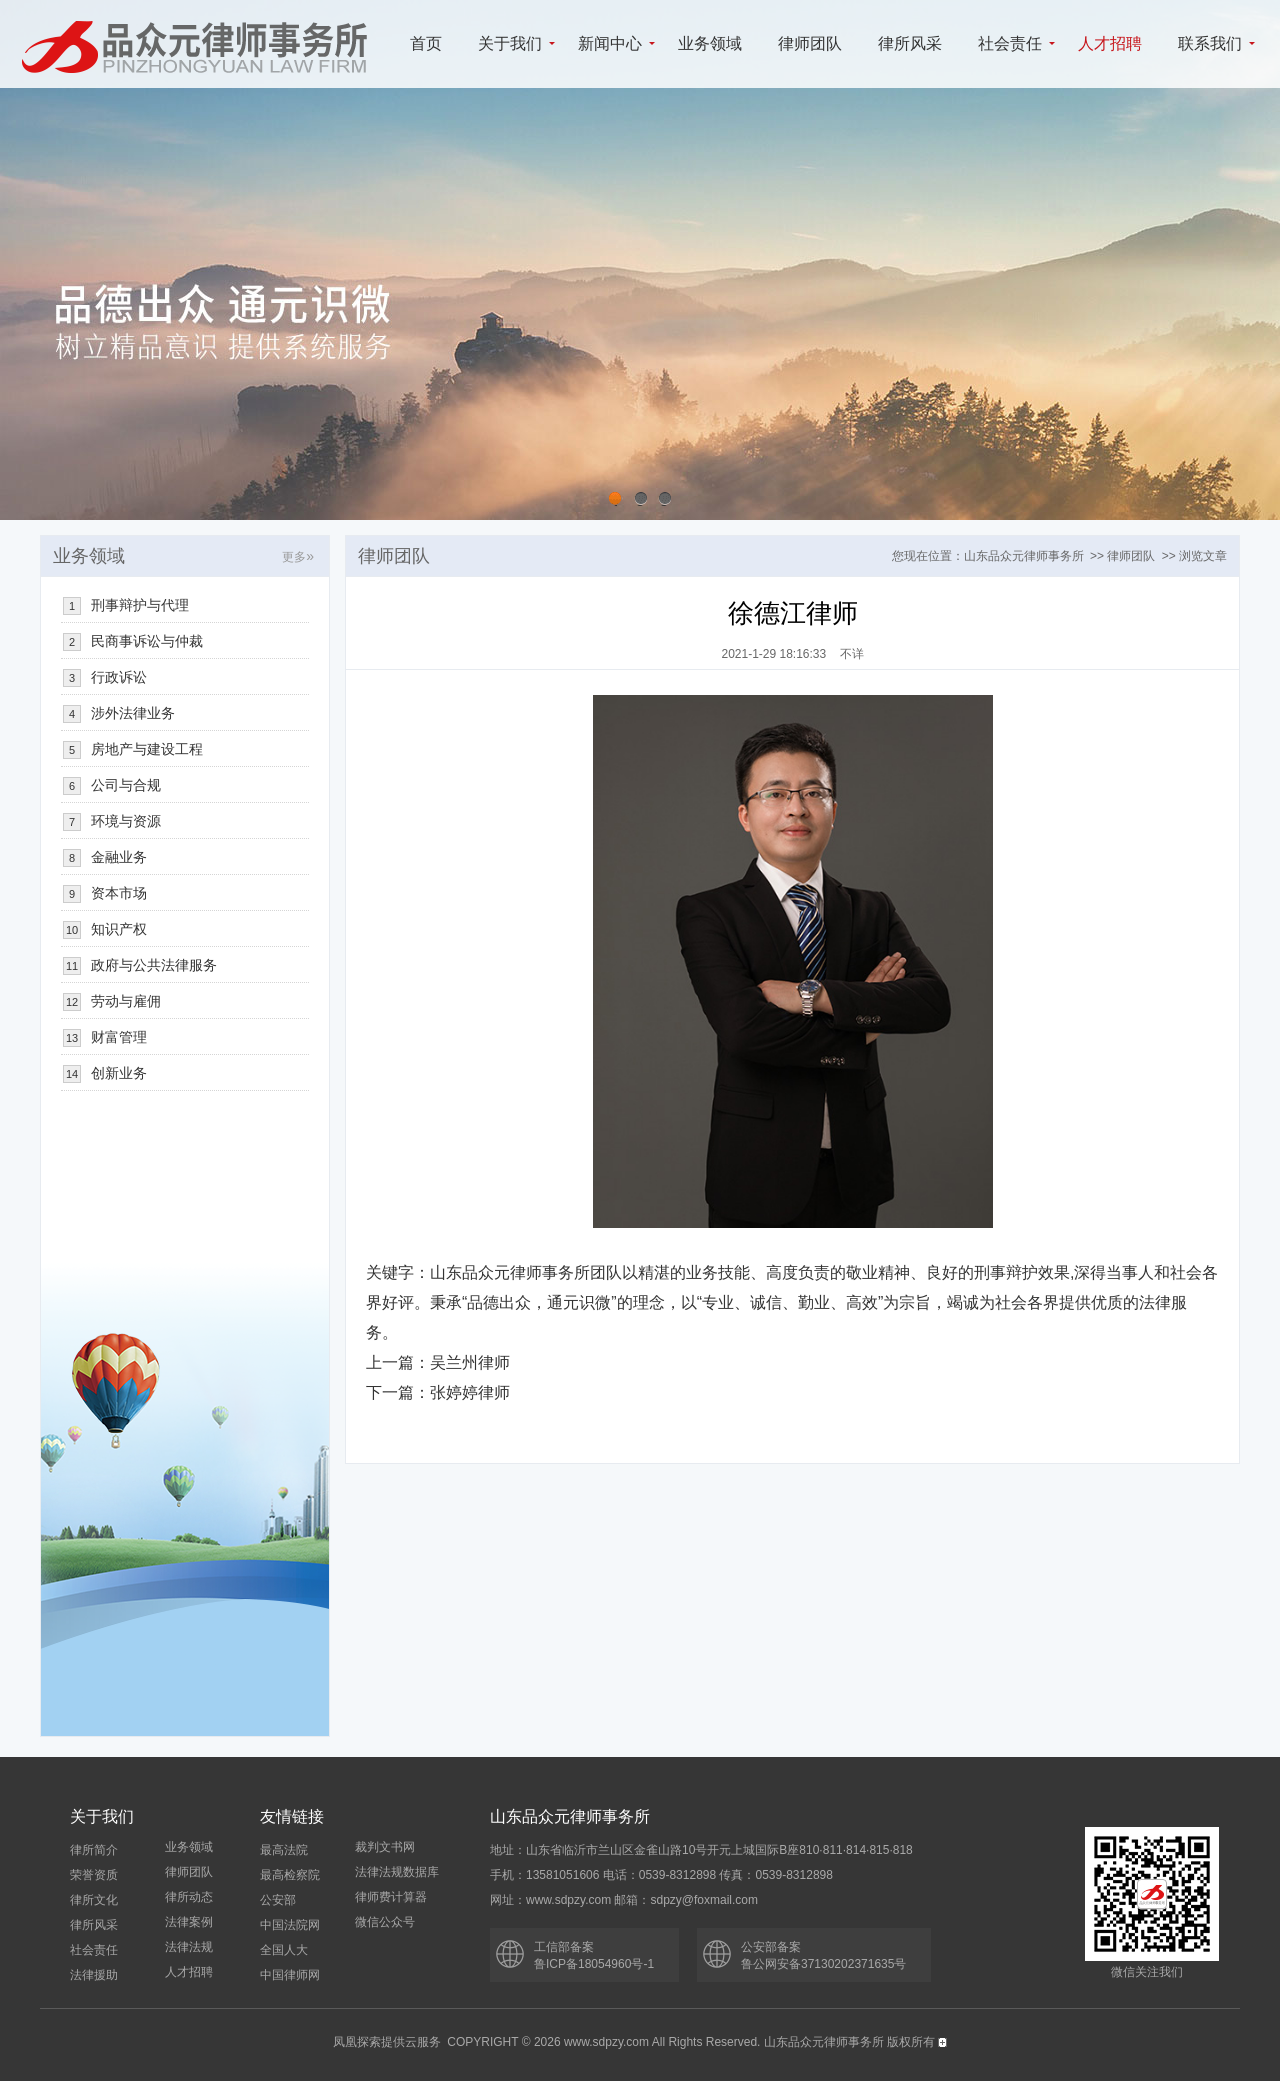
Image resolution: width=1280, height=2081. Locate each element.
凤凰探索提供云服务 (387, 2042)
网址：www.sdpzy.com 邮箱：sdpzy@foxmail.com (624, 1900)
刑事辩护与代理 (140, 605)
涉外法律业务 (133, 713)
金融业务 (119, 857)
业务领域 (710, 43)
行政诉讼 (119, 677)
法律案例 (189, 1922)
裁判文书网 (385, 1847)
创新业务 (119, 1073)
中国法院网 (290, 1925)
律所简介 (94, 1850)
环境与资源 (126, 821)
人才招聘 (1110, 43)
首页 (426, 43)
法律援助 (94, 1975)
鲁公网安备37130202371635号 (823, 1964)
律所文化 (94, 1900)
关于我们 (510, 43)
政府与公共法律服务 (154, 965)
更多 (298, 557)
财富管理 (119, 1037)
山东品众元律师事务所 (1024, 556)
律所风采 (910, 43)
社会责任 (1010, 43)
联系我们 (1210, 43)
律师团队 (810, 43)
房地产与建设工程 (147, 749)
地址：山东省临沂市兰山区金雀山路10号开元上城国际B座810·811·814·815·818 (701, 1850)
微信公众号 (385, 1922)
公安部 (278, 1900)
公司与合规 (126, 785)
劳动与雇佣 (126, 1001)
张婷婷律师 (470, 1392)
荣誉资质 (94, 1875)
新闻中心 (610, 43)
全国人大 (284, 1950)
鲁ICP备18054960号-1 (594, 1964)
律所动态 (189, 1897)
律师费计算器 (391, 1897)
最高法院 (284, 1850)
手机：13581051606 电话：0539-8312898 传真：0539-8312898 (661, 1875)
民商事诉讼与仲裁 (147, 641)
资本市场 (119, 893)
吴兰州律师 (470, 1362)
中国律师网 (290, 1975)
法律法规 (189, 1947)
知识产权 (119, 929)
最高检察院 (290, 1875)
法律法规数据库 (397, 1872)
